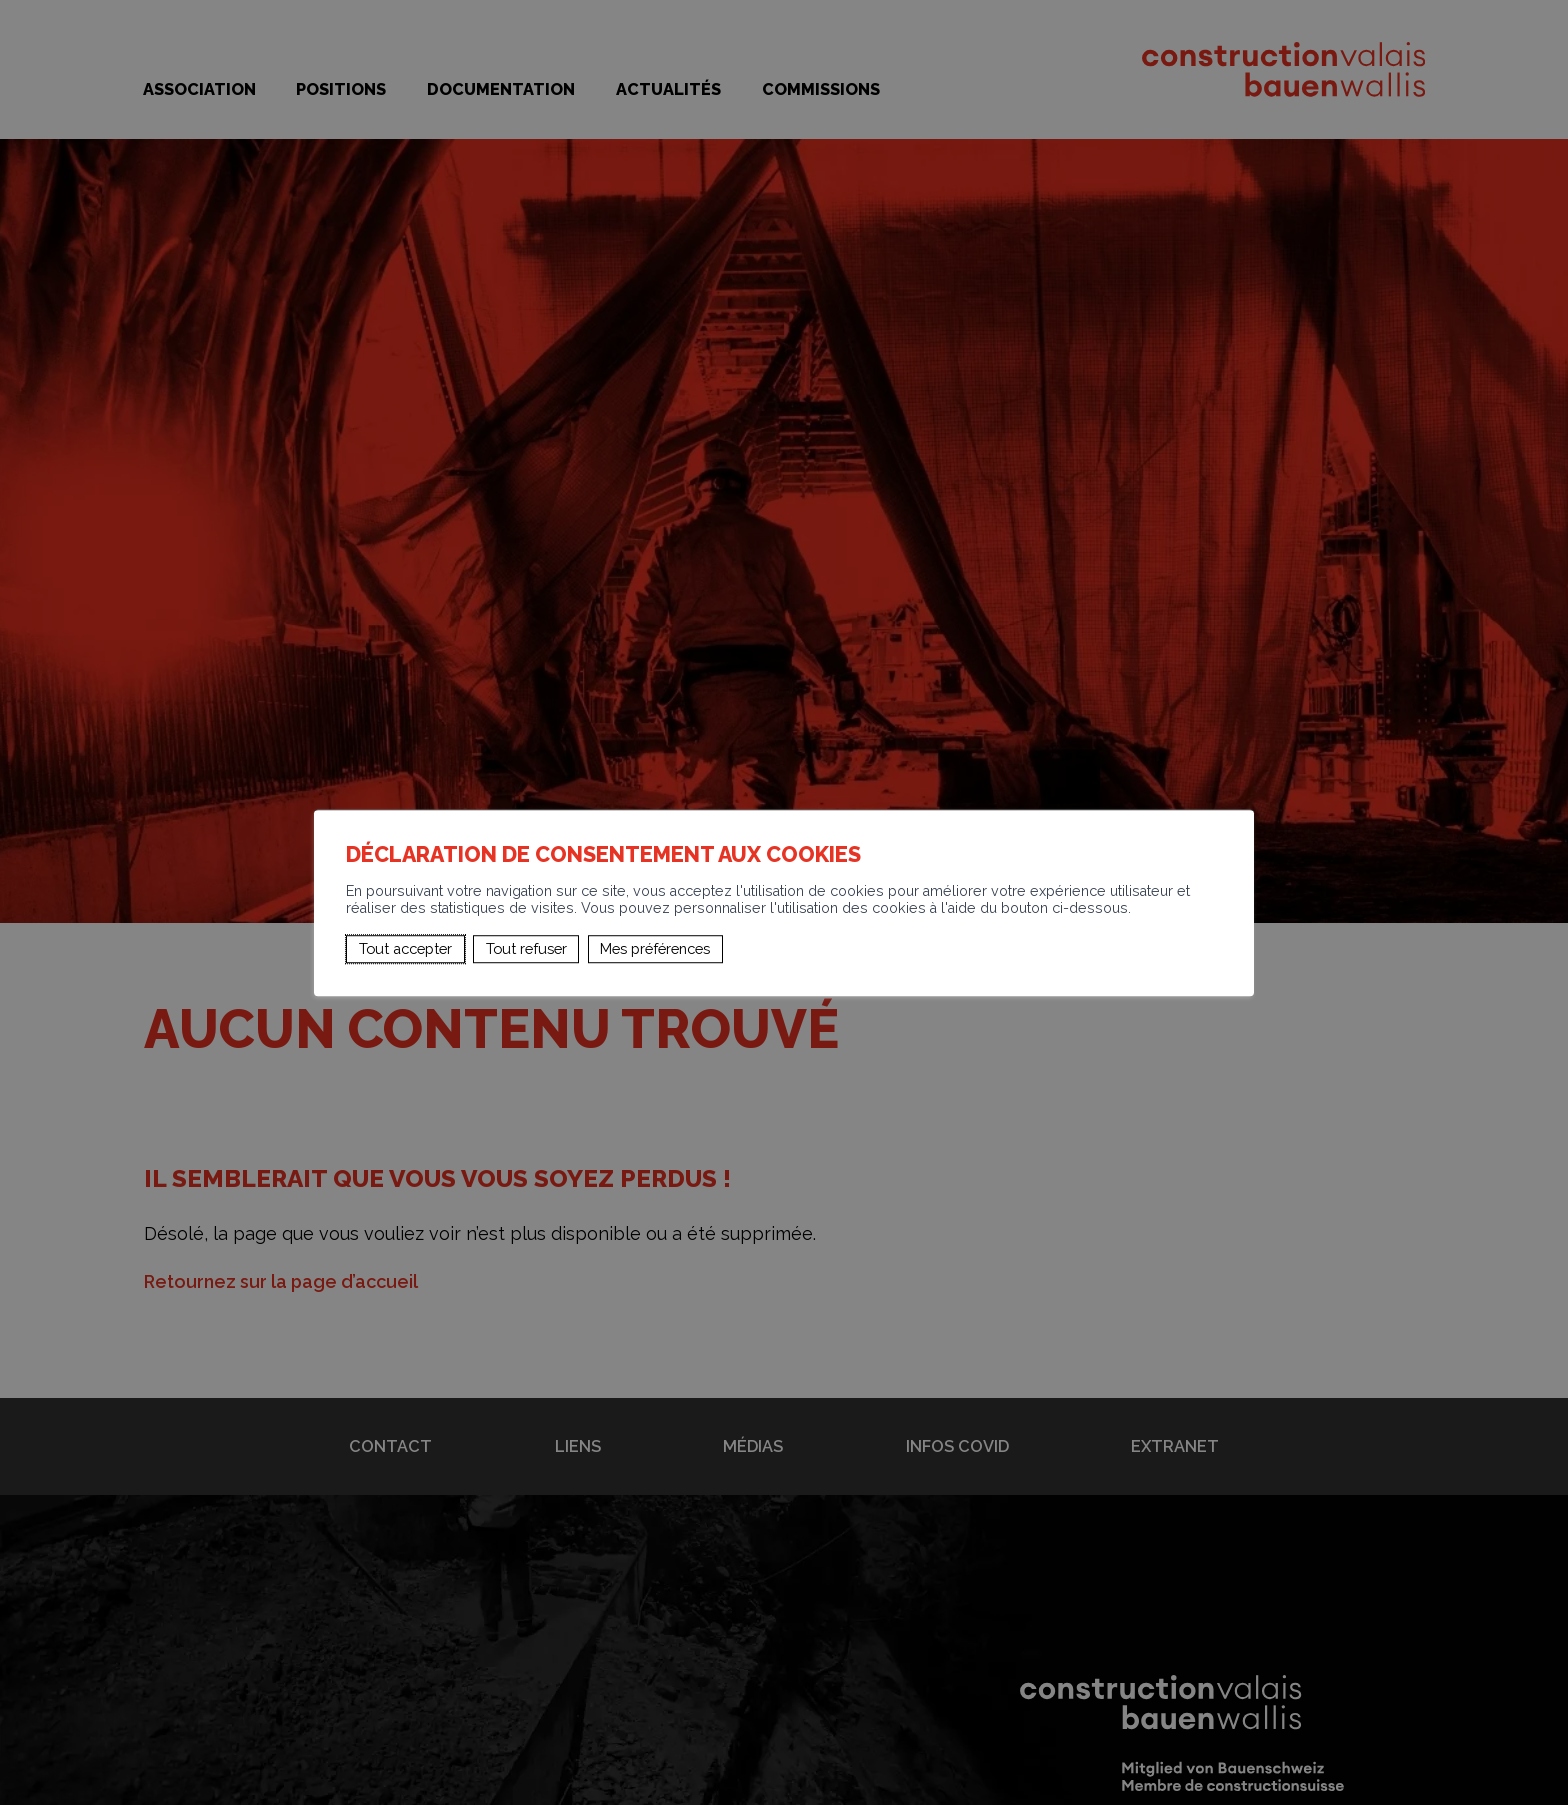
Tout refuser (526, 948)
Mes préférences (655, 948)
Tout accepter (405, 948)
